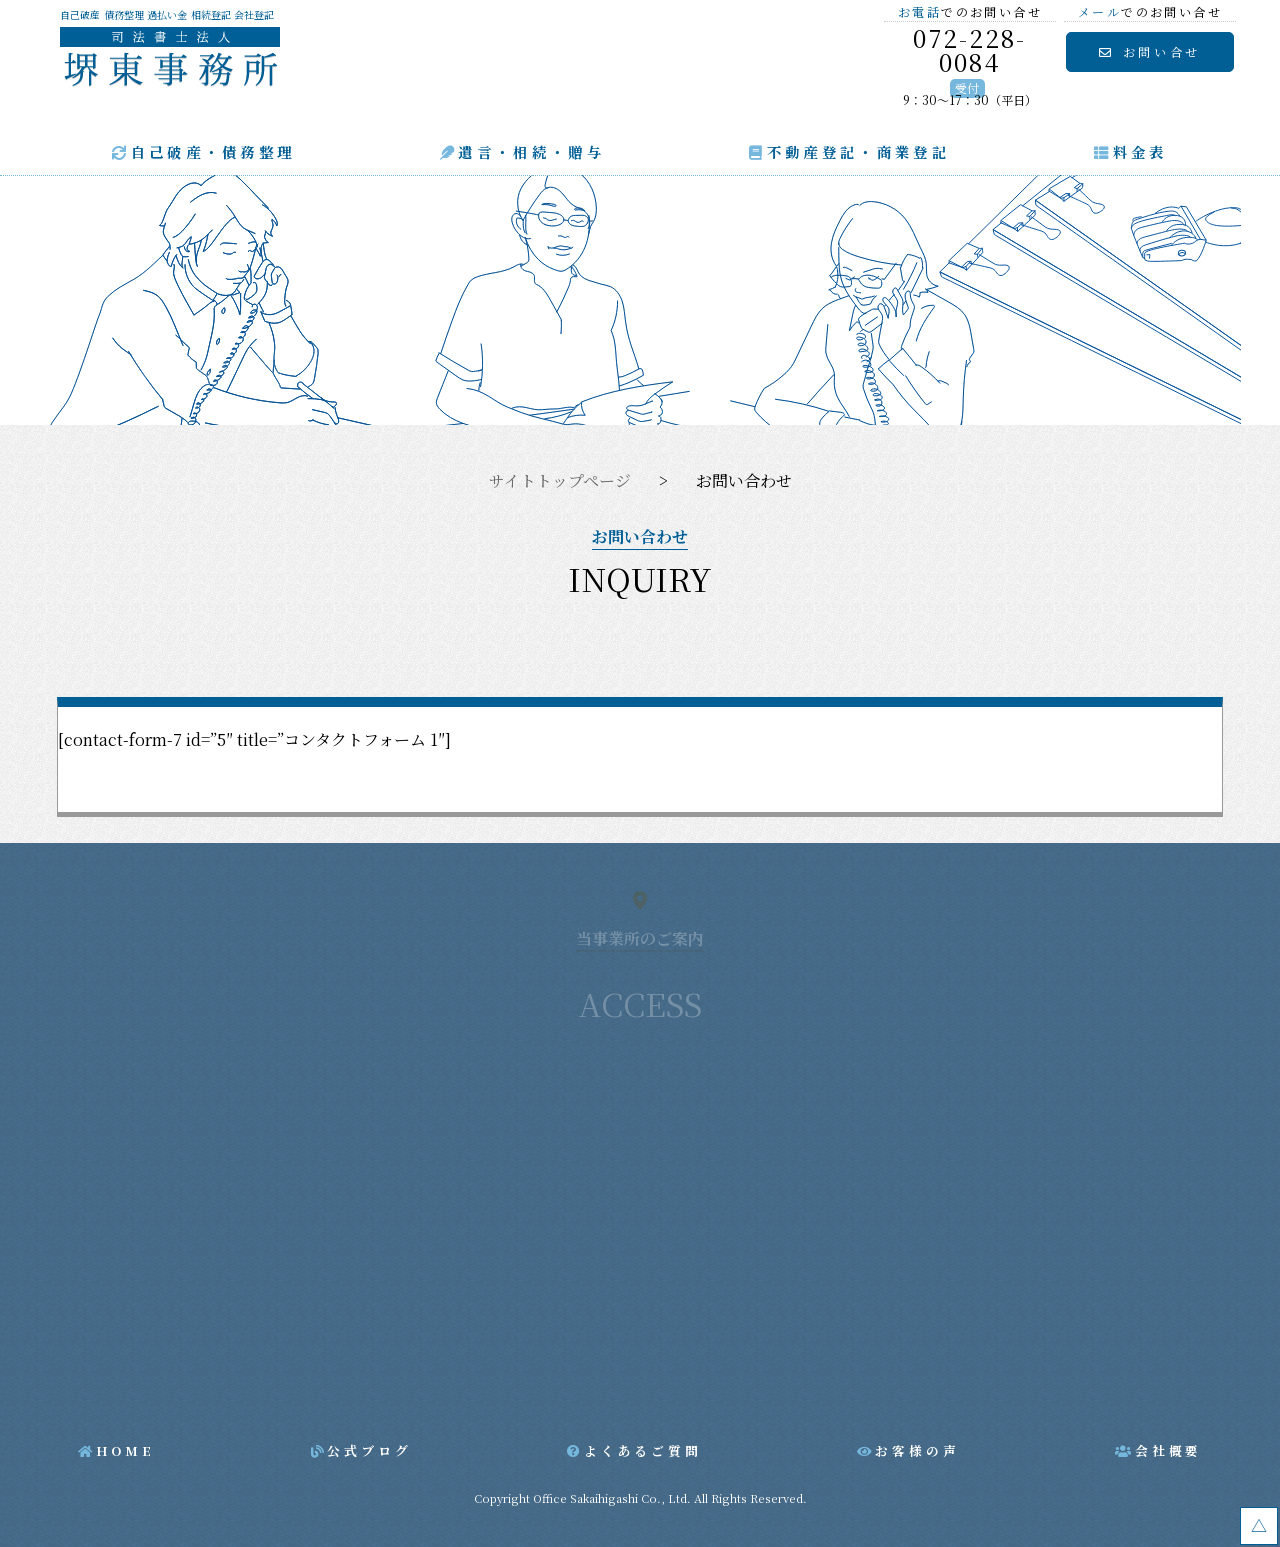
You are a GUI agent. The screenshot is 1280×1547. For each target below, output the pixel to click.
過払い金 (167, 15)
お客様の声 (917, 1450)
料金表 (1140, 151)
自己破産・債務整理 (213, 151)
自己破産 (80, 15)
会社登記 (254, 15)
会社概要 (1168, 1450)
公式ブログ (369, 1450)
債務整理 (124, 15)
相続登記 (211, 15)
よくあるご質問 (643, 1450)
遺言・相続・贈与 (531, 151)
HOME (125, 1450)
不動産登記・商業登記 (858, 151)
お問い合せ (1162, 51)
